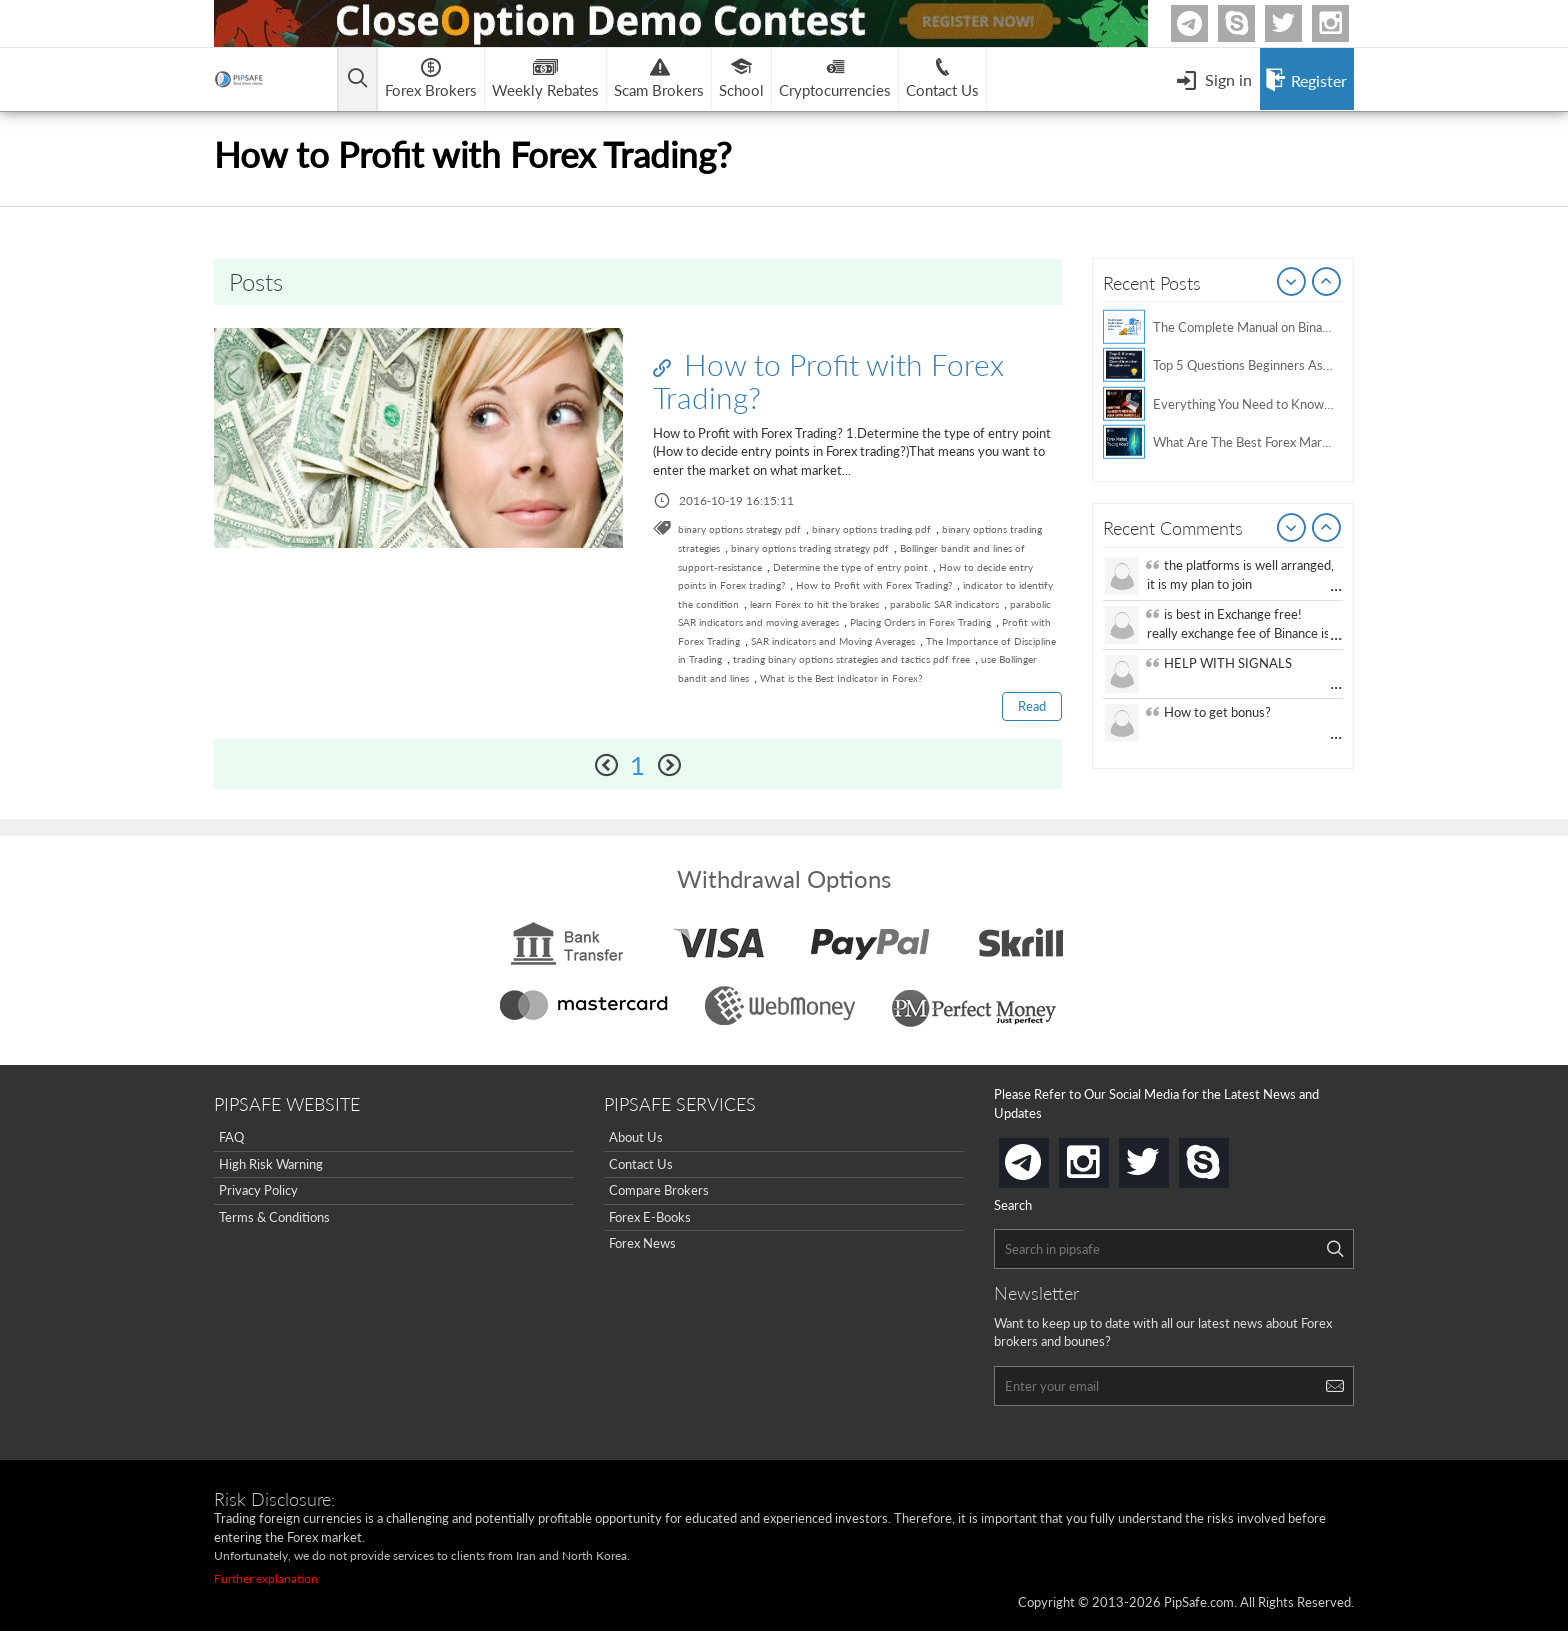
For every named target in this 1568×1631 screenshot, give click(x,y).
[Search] (1335, 1249)
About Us (636, 1137)
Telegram (1205, 27)
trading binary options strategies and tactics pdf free (851, 659)
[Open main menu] (358, 79)
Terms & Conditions (274, 1217)
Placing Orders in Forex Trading (920, 622)
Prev (1292, 283)
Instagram (1346, 23)
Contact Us (641, 1164)
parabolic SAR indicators (944, 604)
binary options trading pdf (871, 529)
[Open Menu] (1214, 79)
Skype (1252, 23)
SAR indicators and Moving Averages (833, 641)
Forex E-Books (650, 1217)
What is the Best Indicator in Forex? (841, 678)
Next (1327, 283)
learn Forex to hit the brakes (814, 604)
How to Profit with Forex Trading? (828, 380)
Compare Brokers (659, 1190)
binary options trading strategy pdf (810, 548)
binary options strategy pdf (739, 529)
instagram (1105, 1156)
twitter (1299, 23)
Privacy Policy (258, 1190)
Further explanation (266, 1578)
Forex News (642, 1244)
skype (1225, 1156)
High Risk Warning (271, 1164)
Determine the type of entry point (850, 567)
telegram (1045, 1161)
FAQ (231, 1137)
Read (1032, 706)
